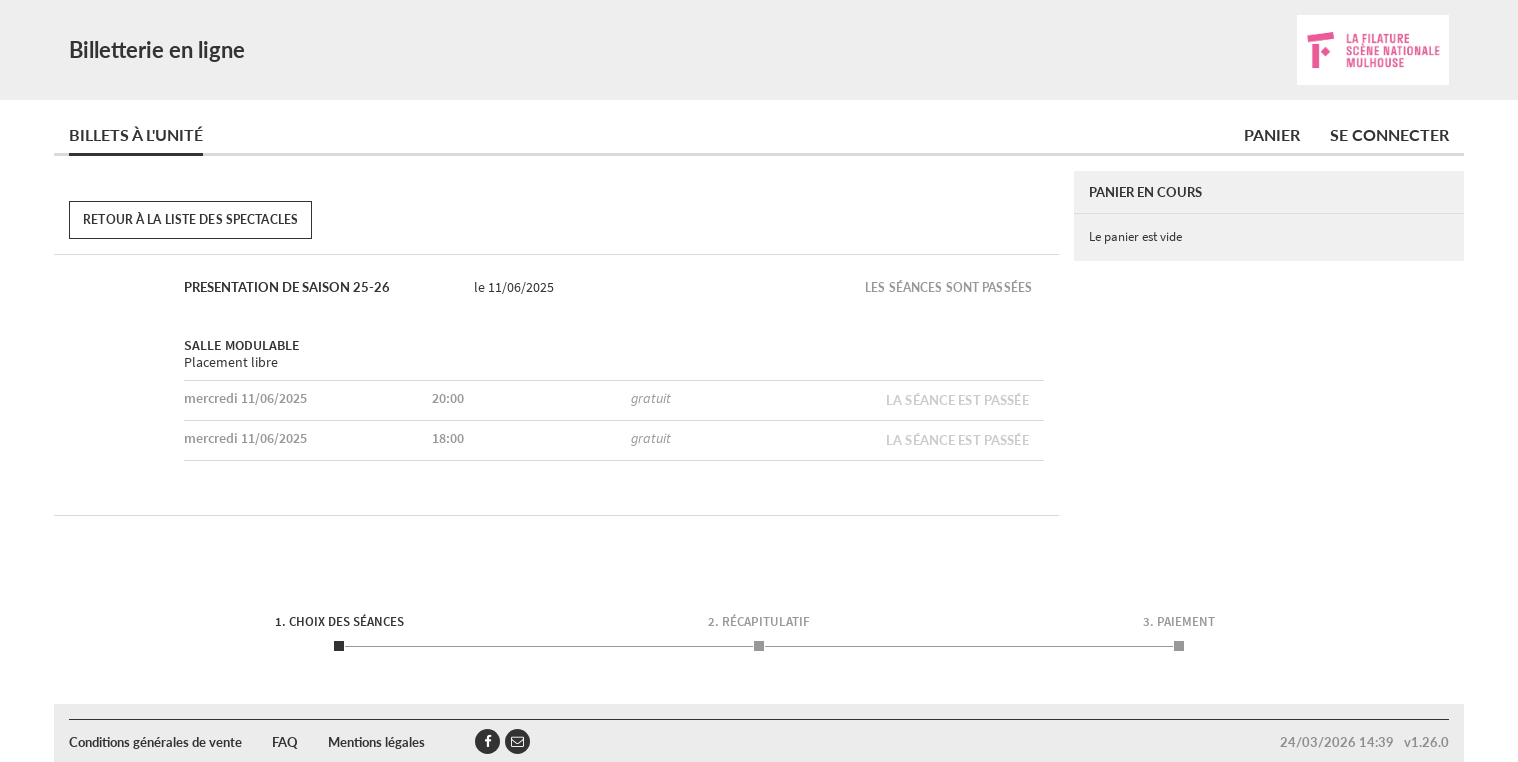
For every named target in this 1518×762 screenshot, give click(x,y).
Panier (1272, 134)
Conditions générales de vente (155, 742)
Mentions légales (376, 742)
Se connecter (1389, 134)
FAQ (285, 742)
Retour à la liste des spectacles (190, 219)
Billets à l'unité (136, 134)
